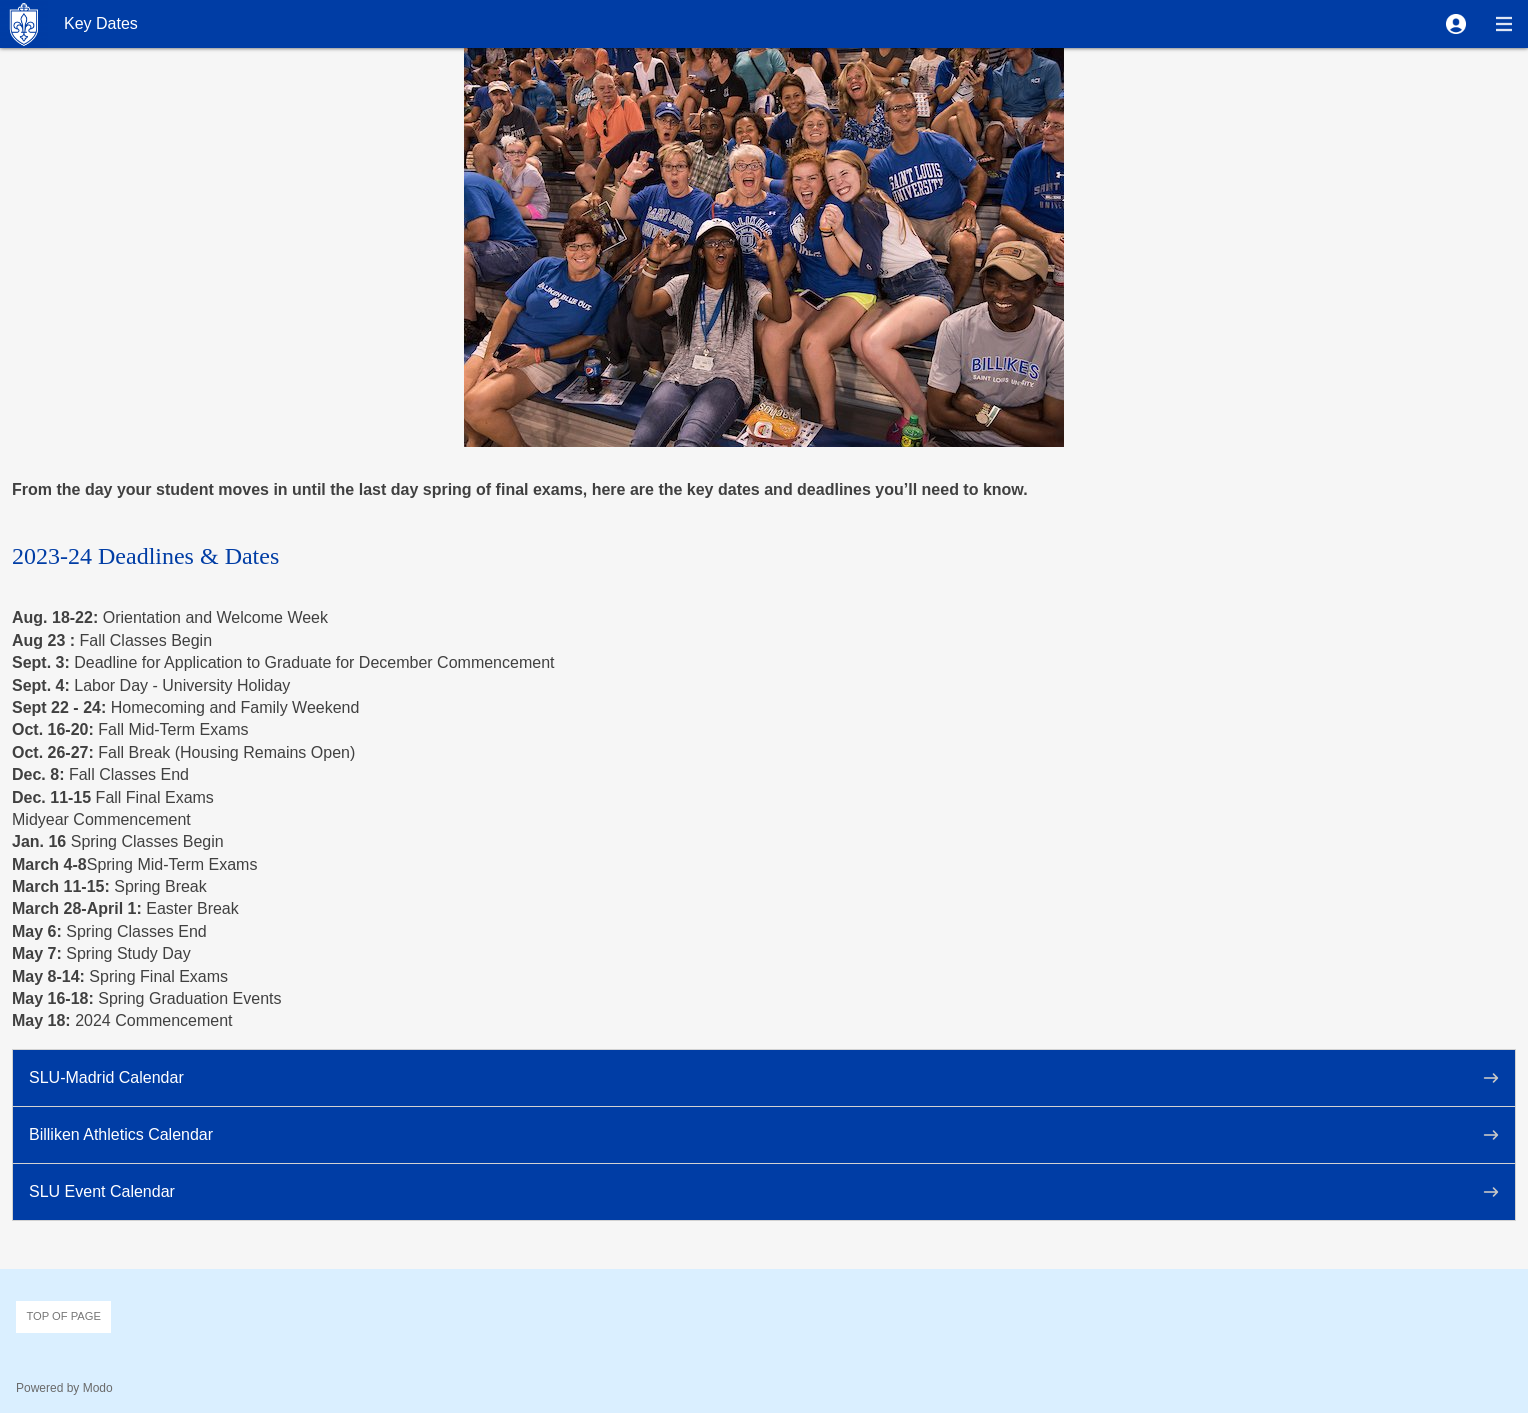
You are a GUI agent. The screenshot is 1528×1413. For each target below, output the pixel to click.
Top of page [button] (63, 1316)
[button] (1456, 24)
